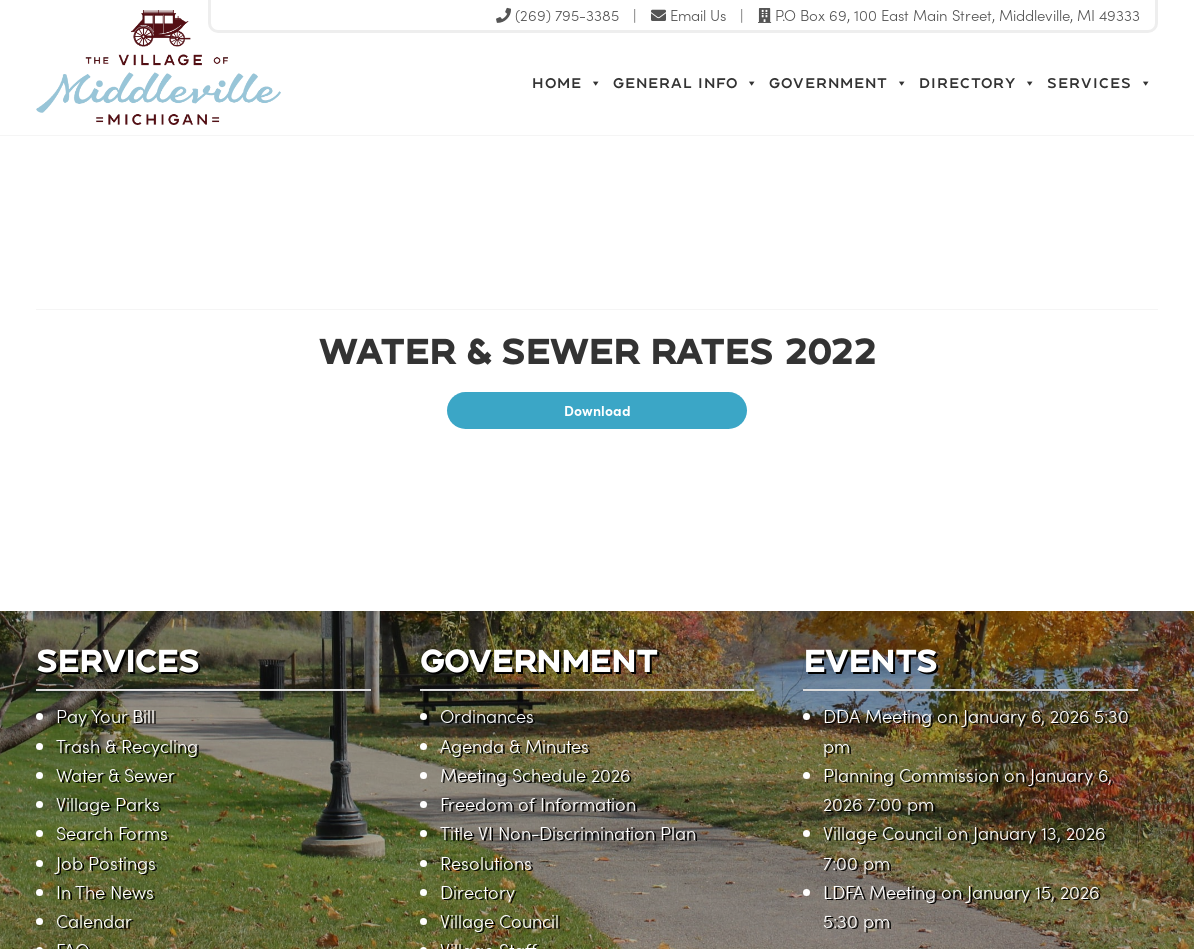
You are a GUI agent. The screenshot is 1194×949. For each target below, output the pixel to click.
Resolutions (486, 862)
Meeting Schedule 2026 (535, 774)
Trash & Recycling (127, 745)
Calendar (94, 920)
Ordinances (487, 715)
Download (597, 410)
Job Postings (106, 862)
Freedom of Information (538, 803)
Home (567, 83)
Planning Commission (911, 774)
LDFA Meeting (879, 891)
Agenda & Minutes (514, 745)
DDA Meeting (877, 715)
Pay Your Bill (105, 715)
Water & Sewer (115, 774)
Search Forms (112, 832)
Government (839, 83)
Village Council (499, 920)
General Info (686, 83)
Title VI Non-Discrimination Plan (568, 832)
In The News (105, 891)
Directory (978, 83)
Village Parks (108, 803)
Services (1100, 83)
